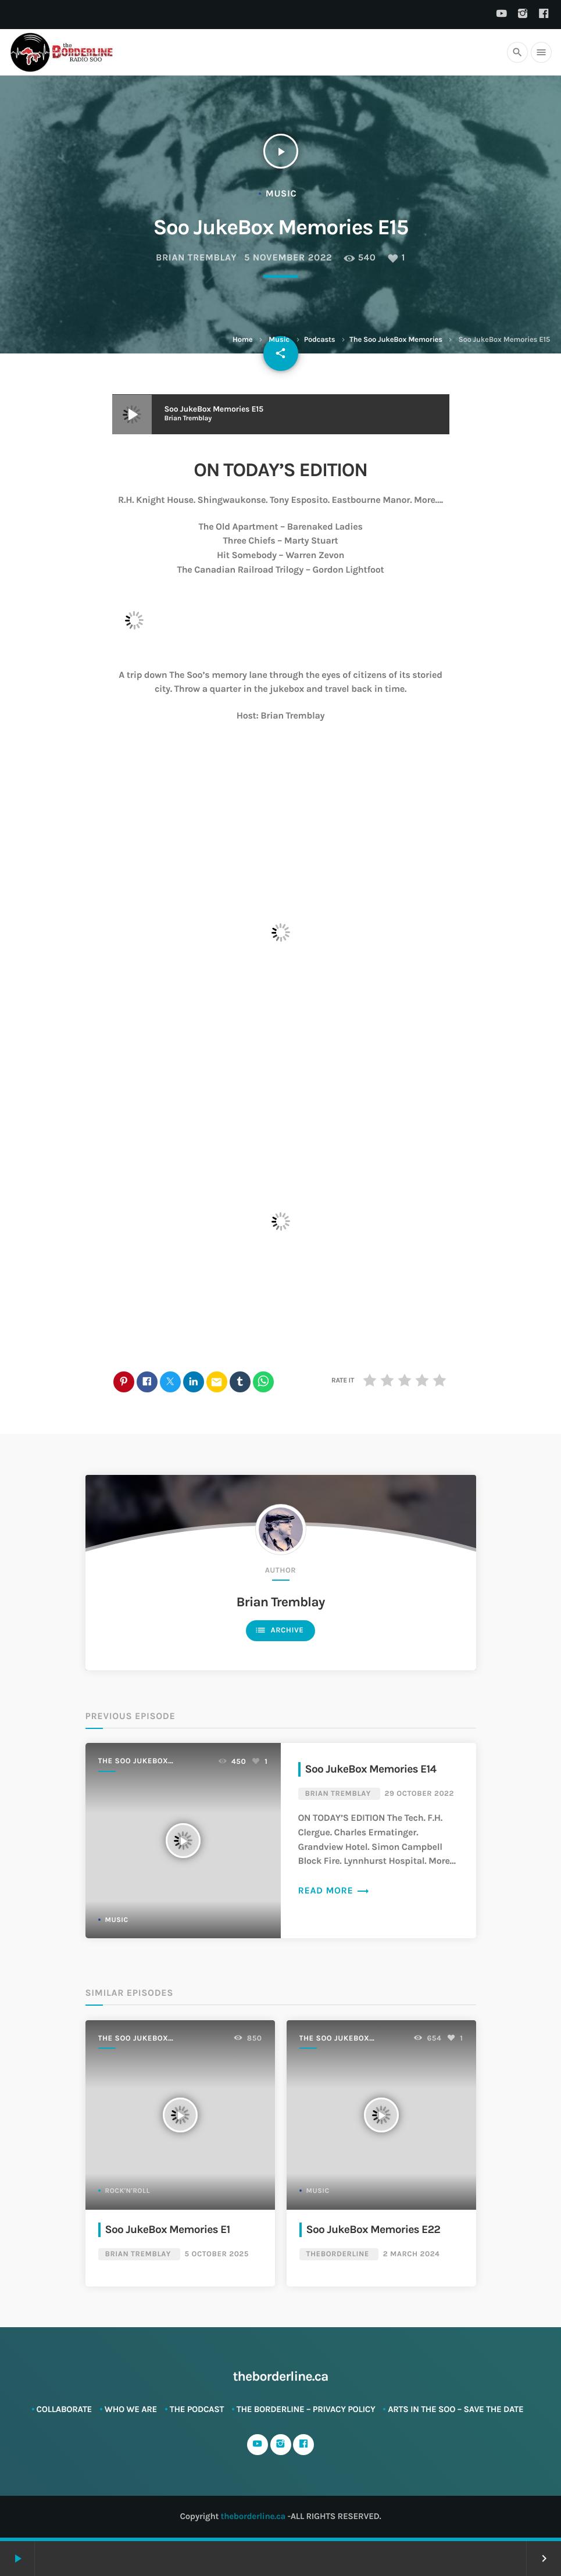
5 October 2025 (217, 2254)
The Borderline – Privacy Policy (306, 2409)
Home (242, 339)
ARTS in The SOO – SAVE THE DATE (455, 2409)
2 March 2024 (411, 2254)
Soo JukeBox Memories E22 (373, 2229)
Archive (279, 1630)
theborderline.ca (253, 2516)
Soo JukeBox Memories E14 (371, 1768)
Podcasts (319, 339)
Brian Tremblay (196, 257)
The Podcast (197, 2409)
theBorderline (337, 2254)
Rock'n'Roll (127, 2191)
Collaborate (64, 2409)
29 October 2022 (419, 1793)
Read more (334, 1890)
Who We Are (131, 2409)
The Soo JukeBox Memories (395, 339)
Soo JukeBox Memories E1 (167, 2229)
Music (279, 339)
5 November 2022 (288, 257)
